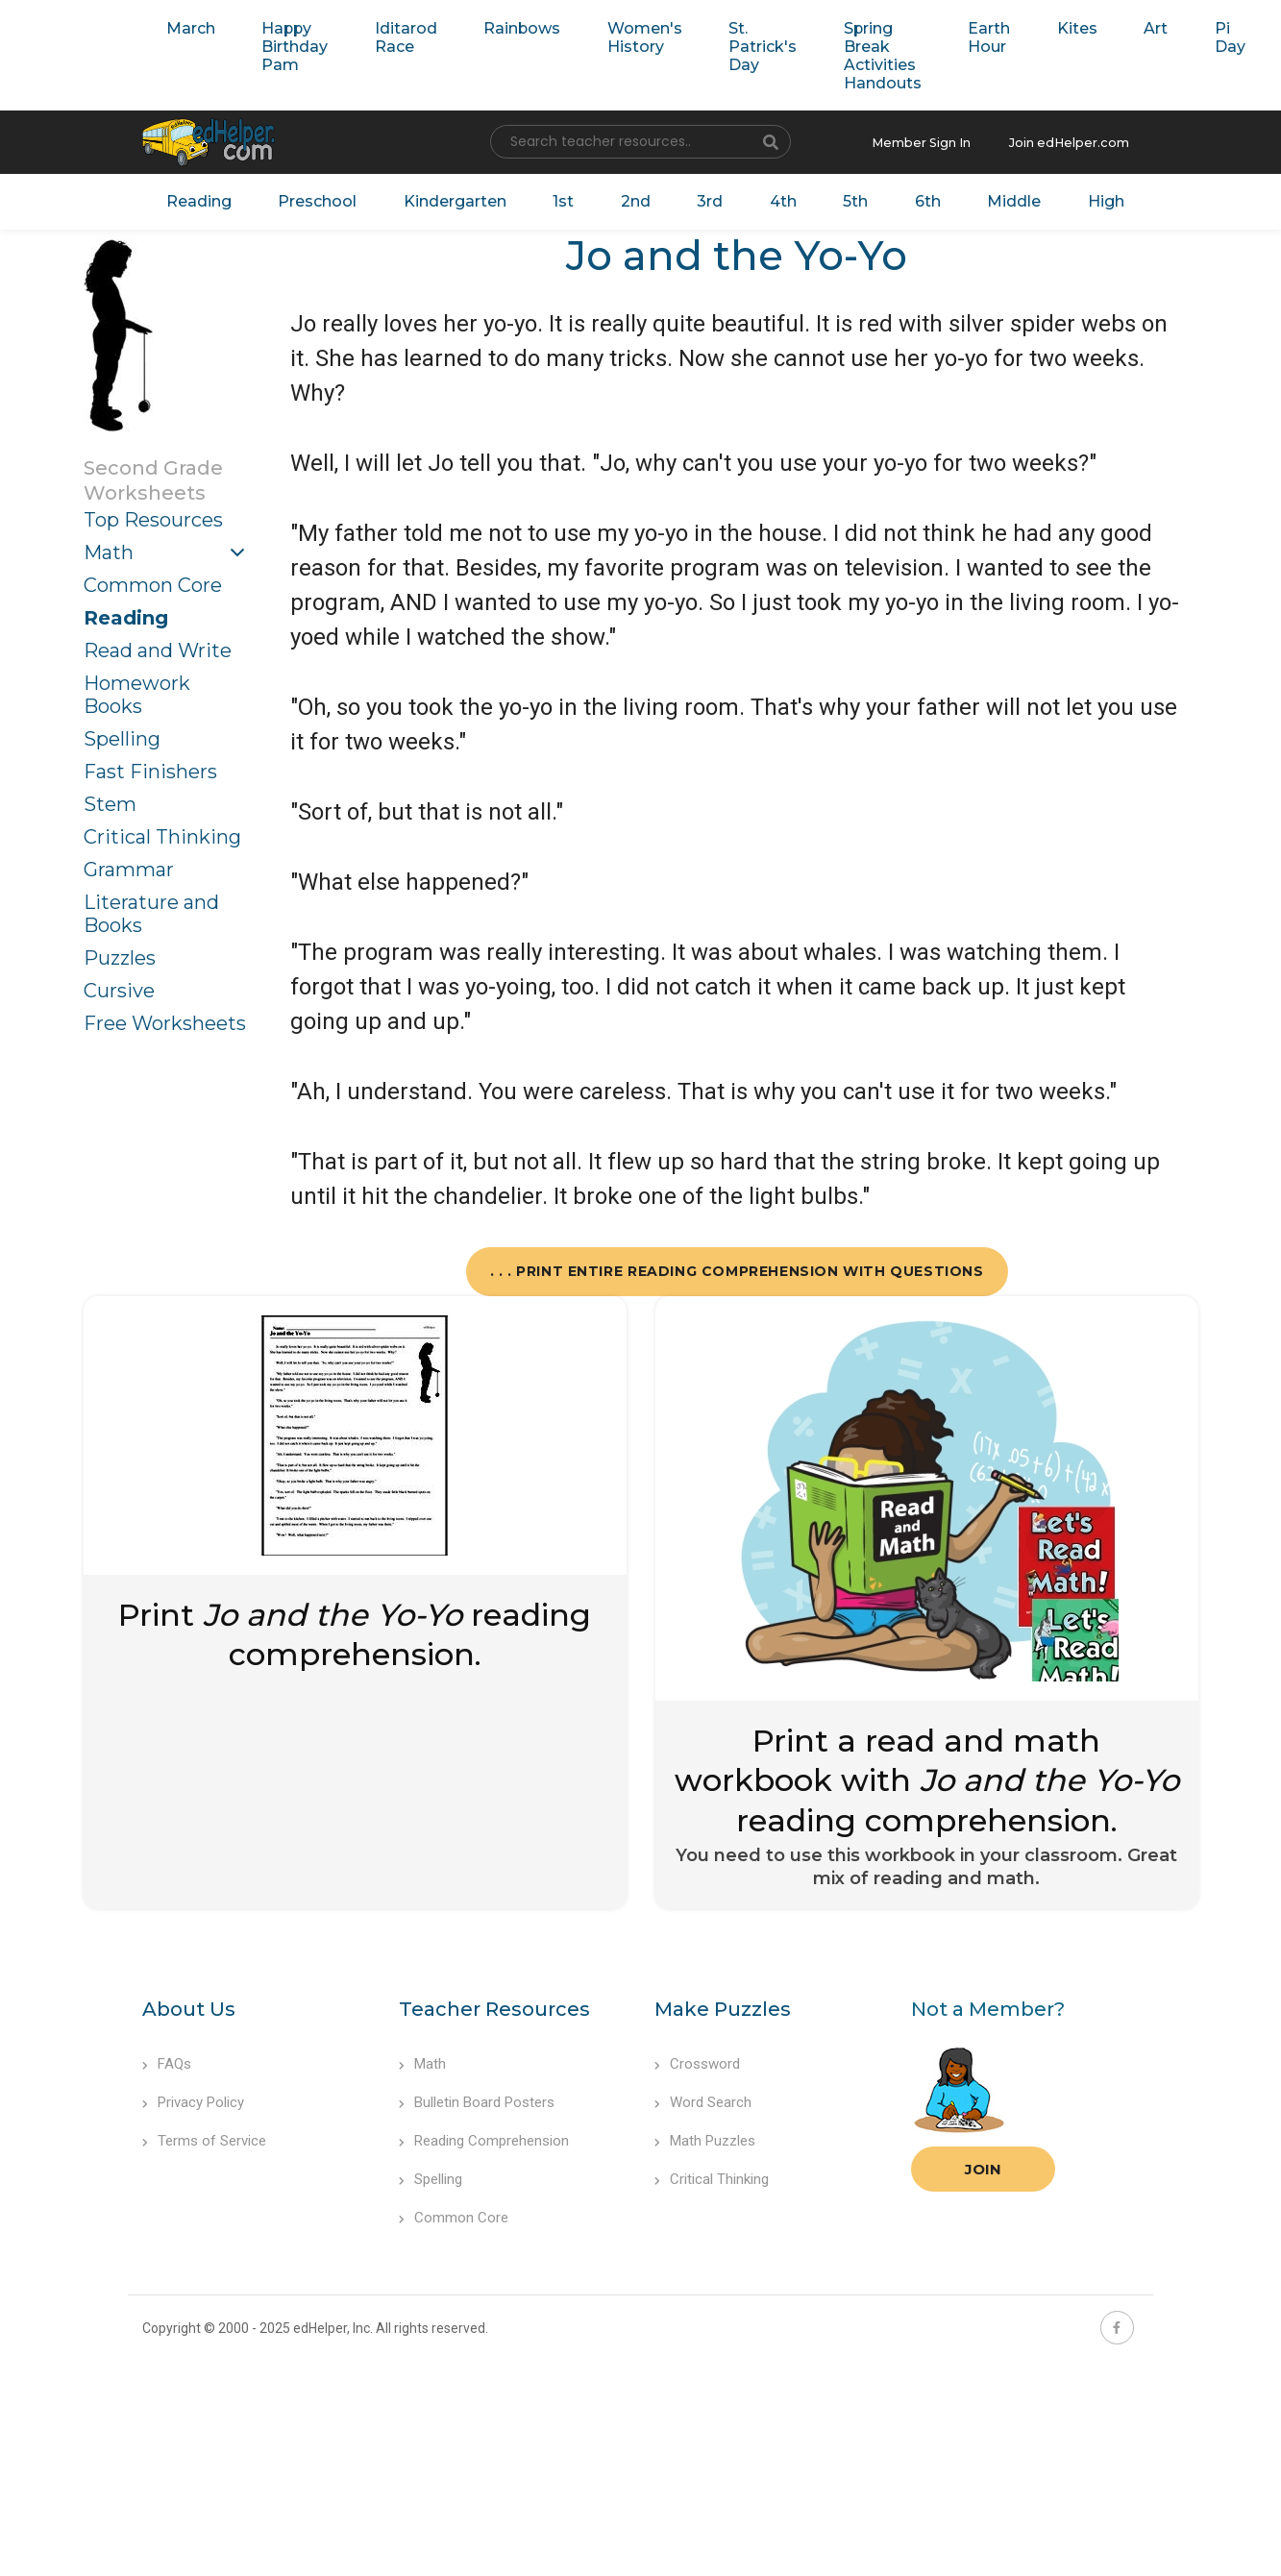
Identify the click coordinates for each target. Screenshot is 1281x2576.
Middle (995, 199)
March (187, 27)
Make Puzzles (722, 2006)
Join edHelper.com (1074, 142)
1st (563, 199)
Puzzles (120, 954)
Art (1109, 27)
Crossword (697, 2061)
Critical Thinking (162, 833)
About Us (188, 2006)
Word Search (702, 2099)
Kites (1035, 27)
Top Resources (153, 515)
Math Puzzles (704, 2138)
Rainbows (506, 27)
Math (109, 548)
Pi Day (1180, 36)
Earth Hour (951, 36)
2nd (632, 199)
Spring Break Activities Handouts (849, 54)
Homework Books (137, 691)
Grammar (129, 865)
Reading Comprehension (484, 2138)
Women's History (622, 36)
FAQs (166, 2061)
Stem (110, 800)
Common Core (153, 581)
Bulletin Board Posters (476, 2099)
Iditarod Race (394, 36)
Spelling (122, 735)
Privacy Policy (193, 2099)
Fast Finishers (150, 767)
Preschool (325, 199)
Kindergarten (458, 199)
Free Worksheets (165, 1019)
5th (842, 199)
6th (911, 199)
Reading (212, 199)
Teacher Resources (494, 2006)
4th (772, 199)
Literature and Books (151, 910)
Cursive (119, 986)
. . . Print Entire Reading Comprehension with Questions (737, 1267)
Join (983, 2166)
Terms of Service (204, 2138)
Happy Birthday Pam (288, 45)
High (1083, 199)
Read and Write (158, 646)
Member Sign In (934, 142)
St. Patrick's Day (735, 45)
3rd (702, 199)
